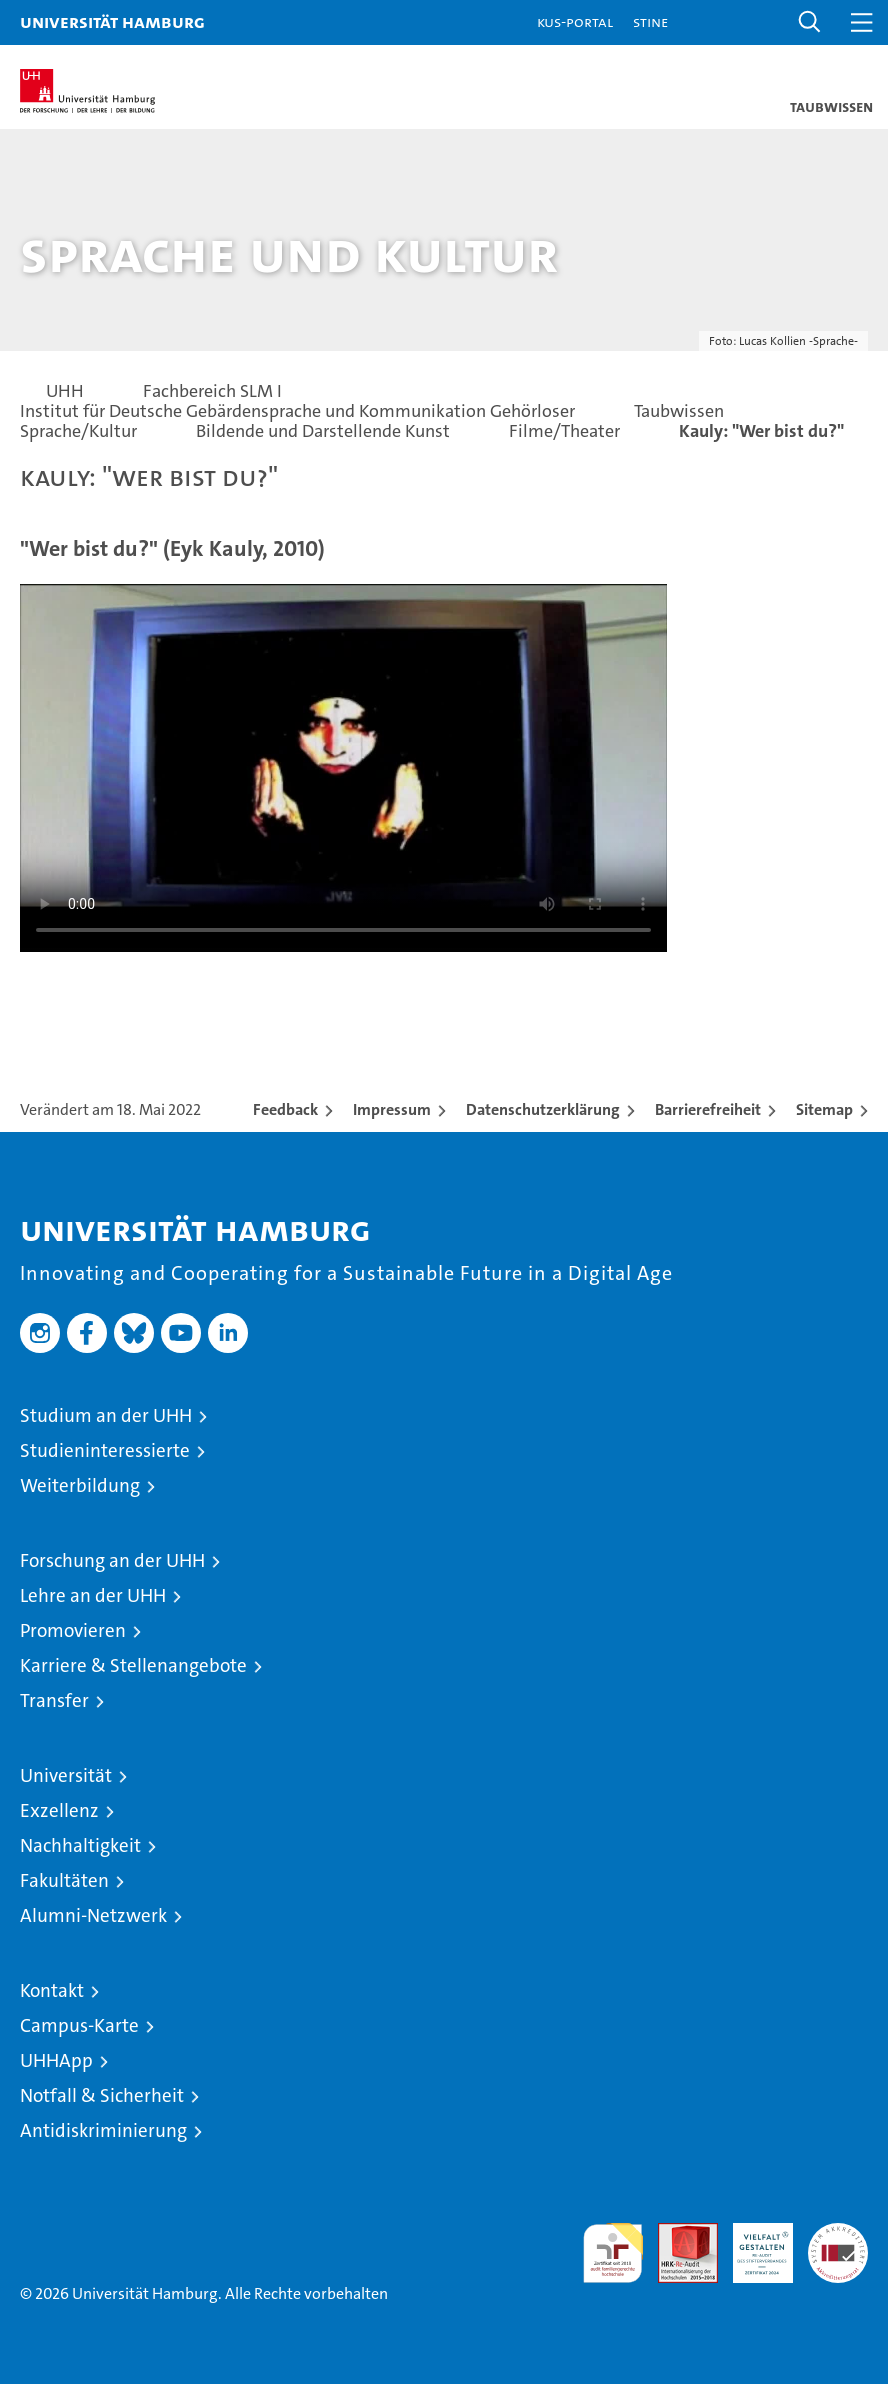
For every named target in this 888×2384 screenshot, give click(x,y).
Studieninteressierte (105, 1450)
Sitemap (824, 1109)
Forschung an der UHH (112, 1560)
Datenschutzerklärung (543, 1109)
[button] (810, 22)
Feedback (285, 1109)
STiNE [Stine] (650, 21)
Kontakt (52, 1990)
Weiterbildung (80, 1485)
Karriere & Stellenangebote (133, 1665)
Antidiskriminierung (103, 2130)
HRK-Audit (752, 2244)
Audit (677, 2233)
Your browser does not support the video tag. (343, 765)
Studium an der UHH (106, 1415)
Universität (66, 1775)
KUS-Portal (575, 21)
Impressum (392, 1109)
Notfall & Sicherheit (102, 2095)
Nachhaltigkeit (80, 1845)
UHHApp (56, 2060)
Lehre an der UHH (93, 1595)
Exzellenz (59, 1810)
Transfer (54, 1700)
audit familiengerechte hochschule (613, 2253)
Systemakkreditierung (838, 2233)
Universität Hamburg (112, 21)
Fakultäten (64, 1880)
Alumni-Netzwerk (93, 1915)
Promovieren (73, 1630)
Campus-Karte (79, 2025)
